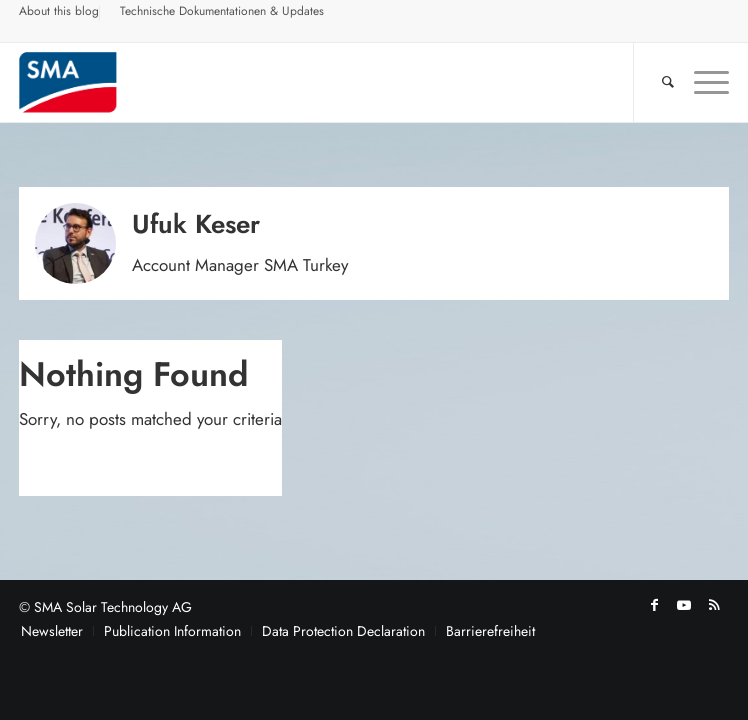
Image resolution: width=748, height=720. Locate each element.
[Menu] (701, 82)
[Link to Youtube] (684, 605)
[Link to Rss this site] (714, 605)
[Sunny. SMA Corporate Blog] (303, 82)
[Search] (658, 82)
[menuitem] (59, 14)
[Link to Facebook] (654, 605)
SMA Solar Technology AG (113, 607)
